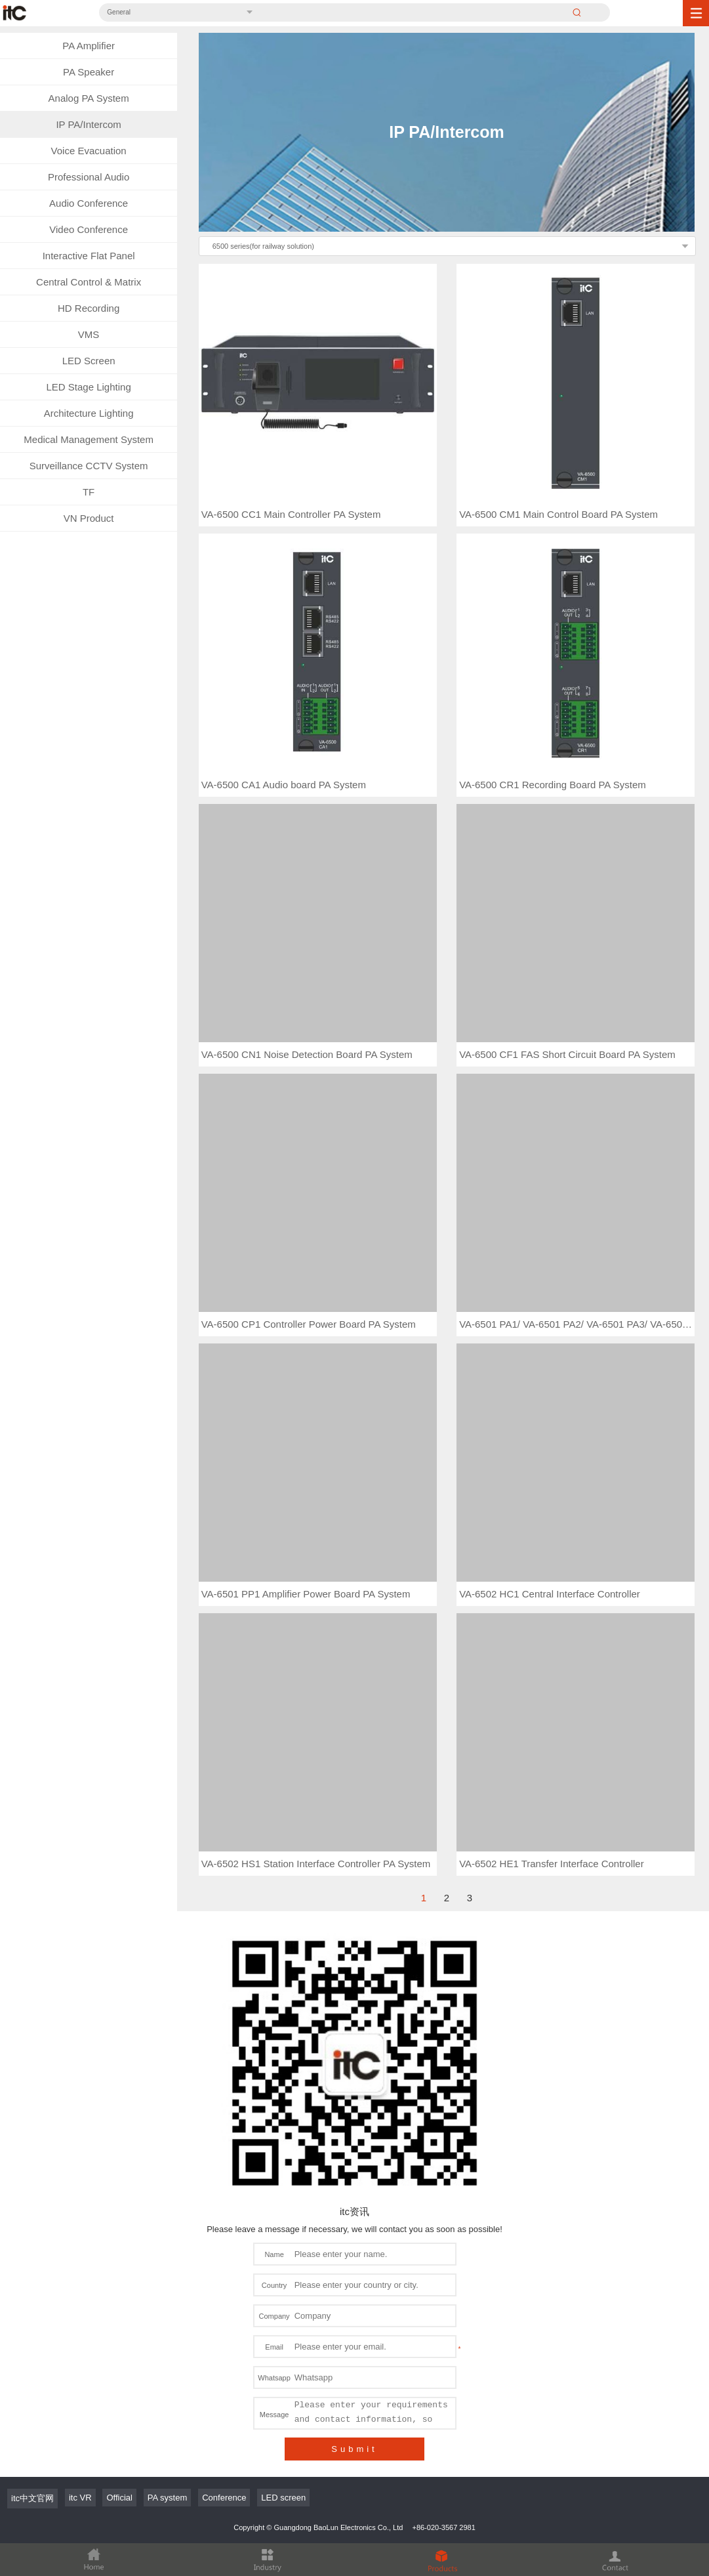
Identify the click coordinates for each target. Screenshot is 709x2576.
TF (88, 491)
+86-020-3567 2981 (443, 2527)
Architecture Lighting (89, 413)
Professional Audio (88, 176)
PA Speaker (88, 71)
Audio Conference (88, 203)
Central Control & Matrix (88, 281)
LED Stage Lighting (88, 386)
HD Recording (88, 308)
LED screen (283, 2497)
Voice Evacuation (89, 150)
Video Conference (88, 229)
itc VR (80, 2497)
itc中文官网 (32, 2498)
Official (119, 2497)
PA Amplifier (88, 45)
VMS (89, 334)
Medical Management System (88, 439)
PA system (167, 2497)
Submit (354, 2449)
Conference (224, 2497)
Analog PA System (89, 98)
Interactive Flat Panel (89, 255)
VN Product (89, 518)
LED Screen (88, 360)
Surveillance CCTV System (89, 465)
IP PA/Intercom (88, 124)
